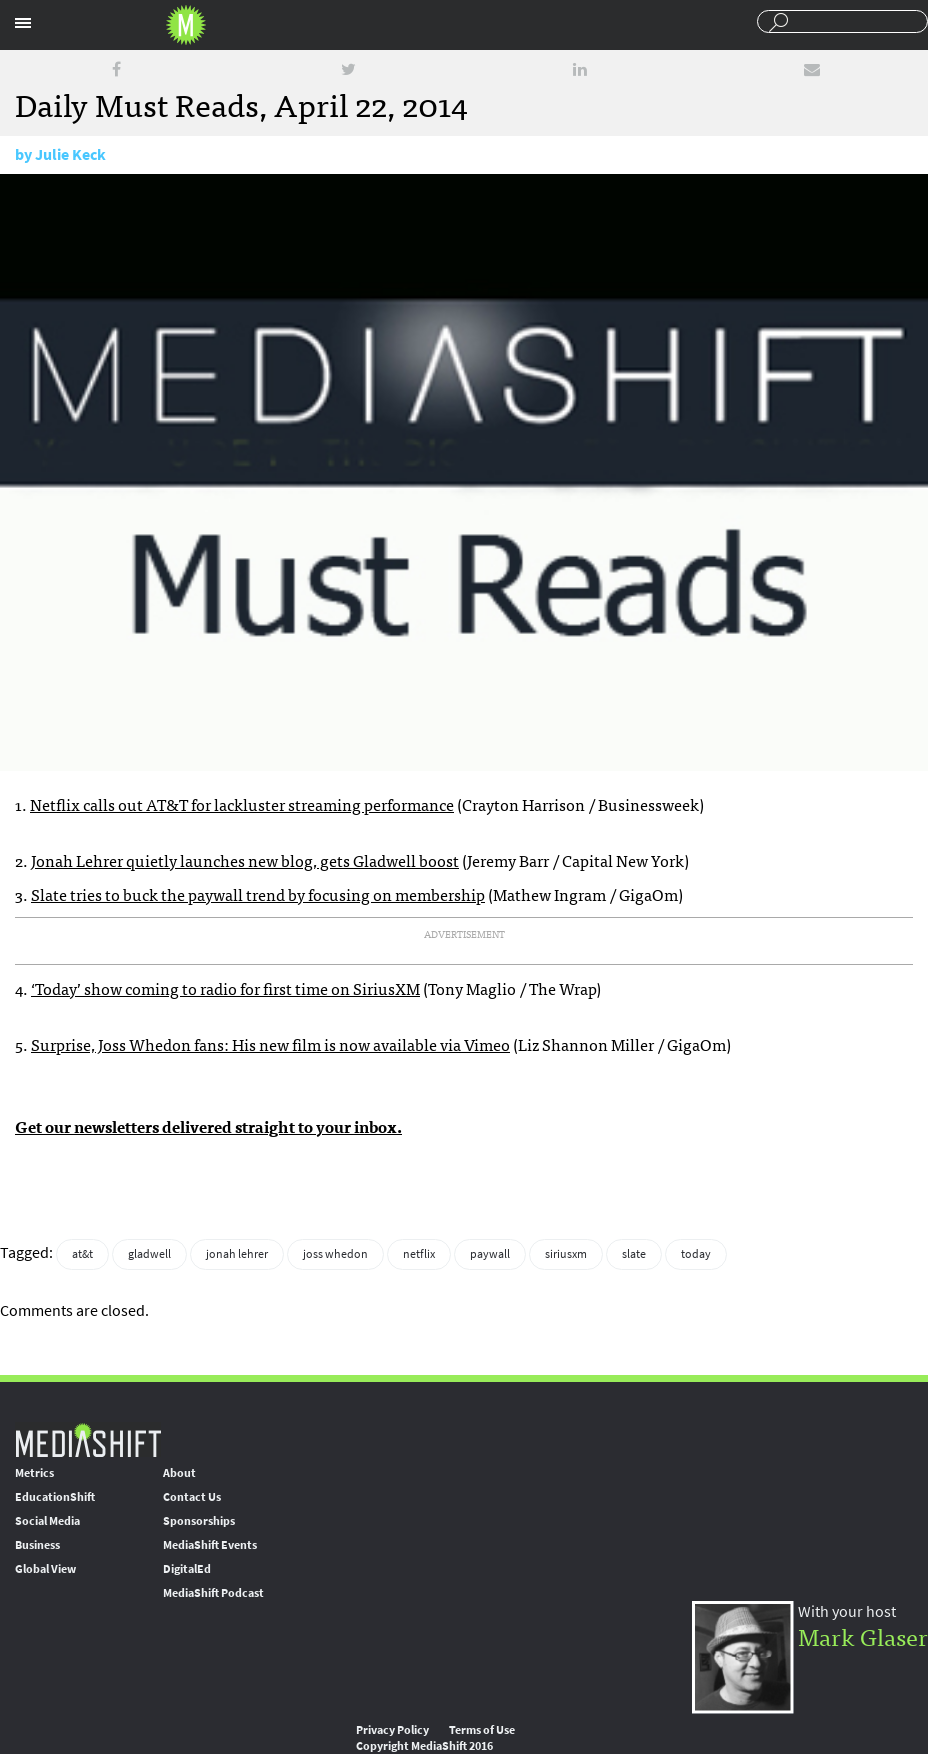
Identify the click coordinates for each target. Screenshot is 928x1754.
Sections (23, 23)
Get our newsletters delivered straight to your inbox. (208, 1126)
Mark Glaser (863, 1635)
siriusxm (566, 1254)
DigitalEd (187, 1569)
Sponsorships (199, 1521)
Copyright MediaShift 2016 (424, 1746)
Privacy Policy (392, 1730)
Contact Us (192, 1497)
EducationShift (55, 1497)
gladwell (149, 1254)
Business (37, 1545)
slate (634, 1254)
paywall (490, 1254)
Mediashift (186, 25)
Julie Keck (70, 154)
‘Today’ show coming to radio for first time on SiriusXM (225, 988)
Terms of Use (482, 1730)
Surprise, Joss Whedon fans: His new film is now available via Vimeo (270, 1044)
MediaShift (88, 1439)
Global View (45, 1569)
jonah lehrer (237, 1254)
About (179, 1473)
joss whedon (335, 1254)
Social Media (47, 1521)
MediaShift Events (210, 1545)
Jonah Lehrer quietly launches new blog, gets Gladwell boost (245, 860)
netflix (419, 1254)
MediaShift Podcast (213, 1593)
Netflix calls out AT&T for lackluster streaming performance (242, 804)
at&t (82, 1254)
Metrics (34, 1473)
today (696, 1254)
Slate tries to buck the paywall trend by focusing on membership (258, 894)
